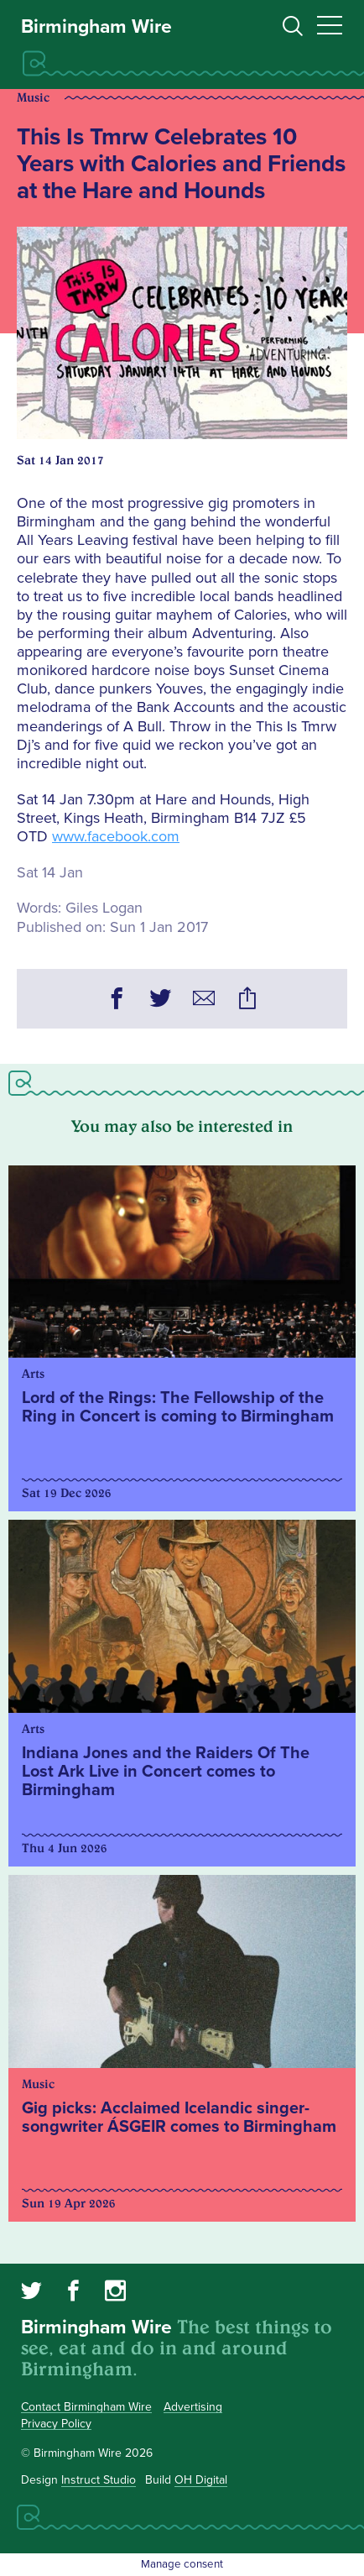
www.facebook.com (115, 836)
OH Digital (200, 2480)
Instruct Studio (98, 2480)
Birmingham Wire (96, 27)
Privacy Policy (56, 2423)
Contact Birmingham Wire (86, 2407)
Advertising (193, 2407)
